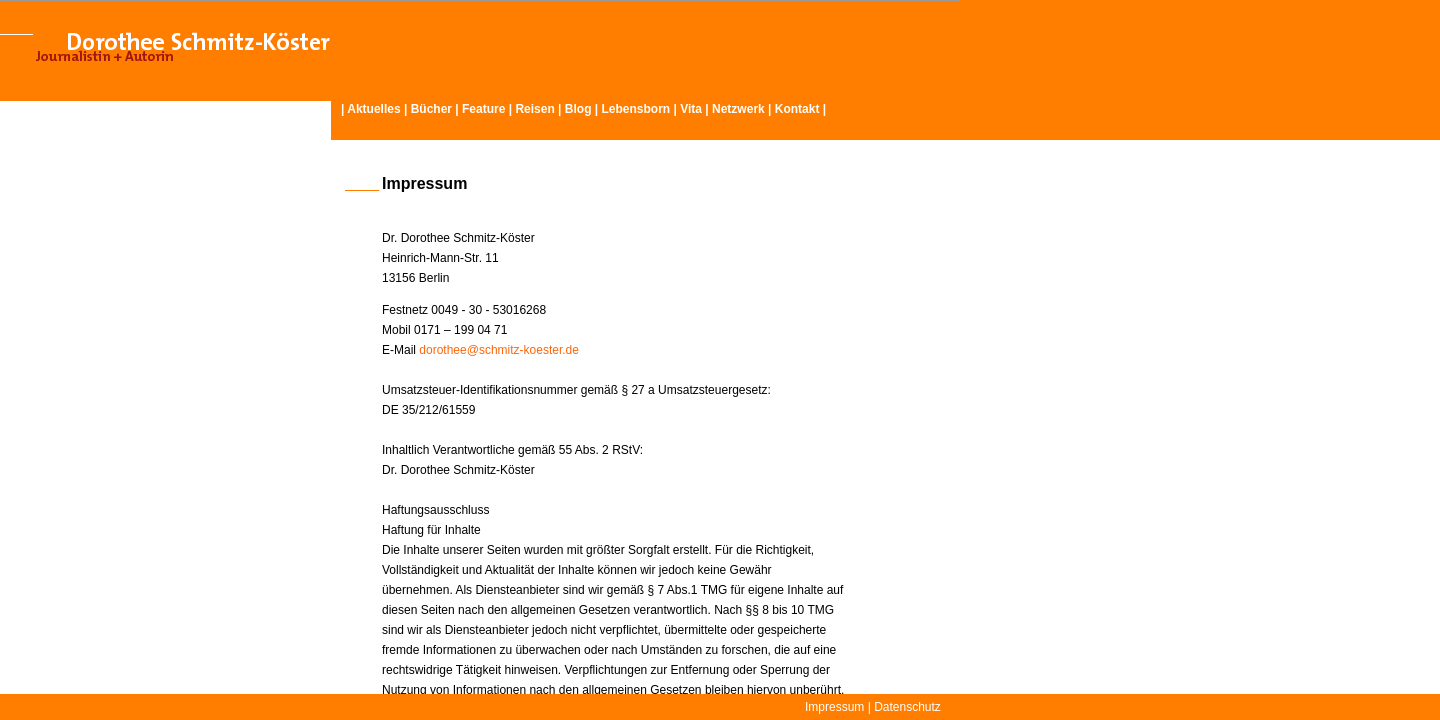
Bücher (431, 109)
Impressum (834, 707)
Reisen (534, 109)
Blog (578, 109)
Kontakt (797, 109)
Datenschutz (907, 707)
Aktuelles (373, 109)
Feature (483, 109)
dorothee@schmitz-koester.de (499, 350)
